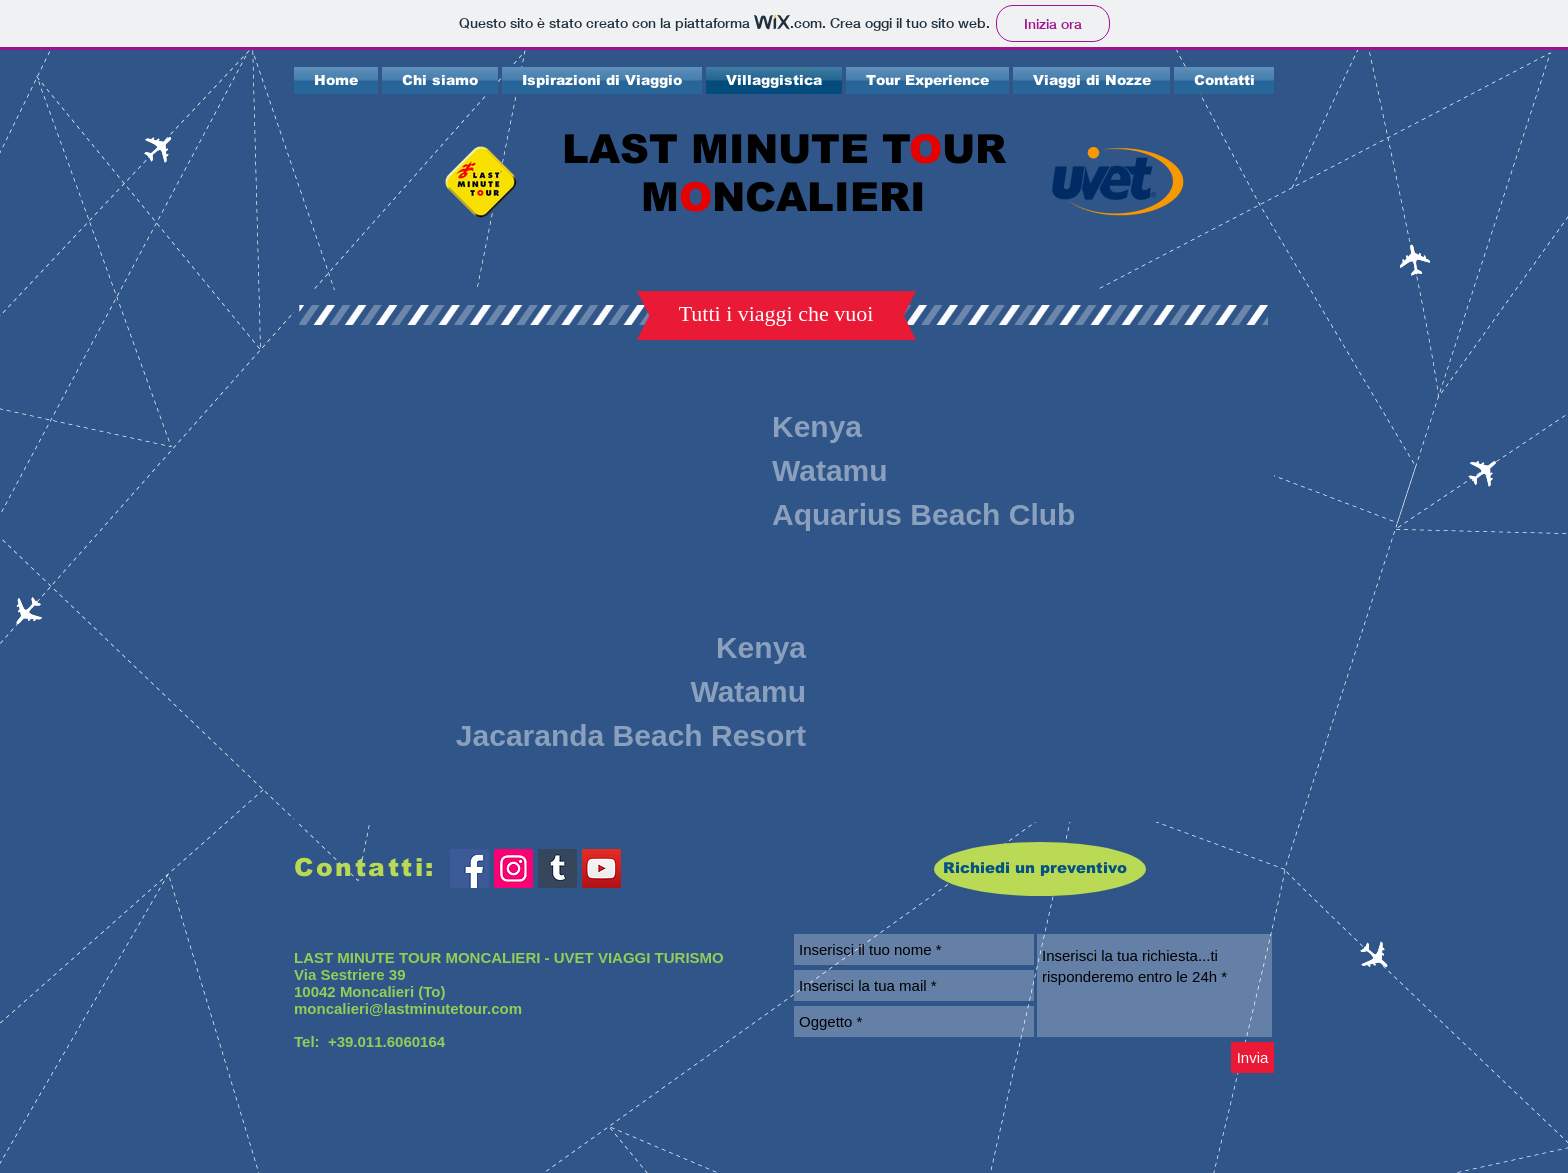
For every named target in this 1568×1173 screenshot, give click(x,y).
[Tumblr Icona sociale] (557, 868)
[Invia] (1252, 1057)
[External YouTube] (556, 473)
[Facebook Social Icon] (469, 868)
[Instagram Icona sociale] (513, 868)
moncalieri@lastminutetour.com (408, 1008)
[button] (776, 314)
